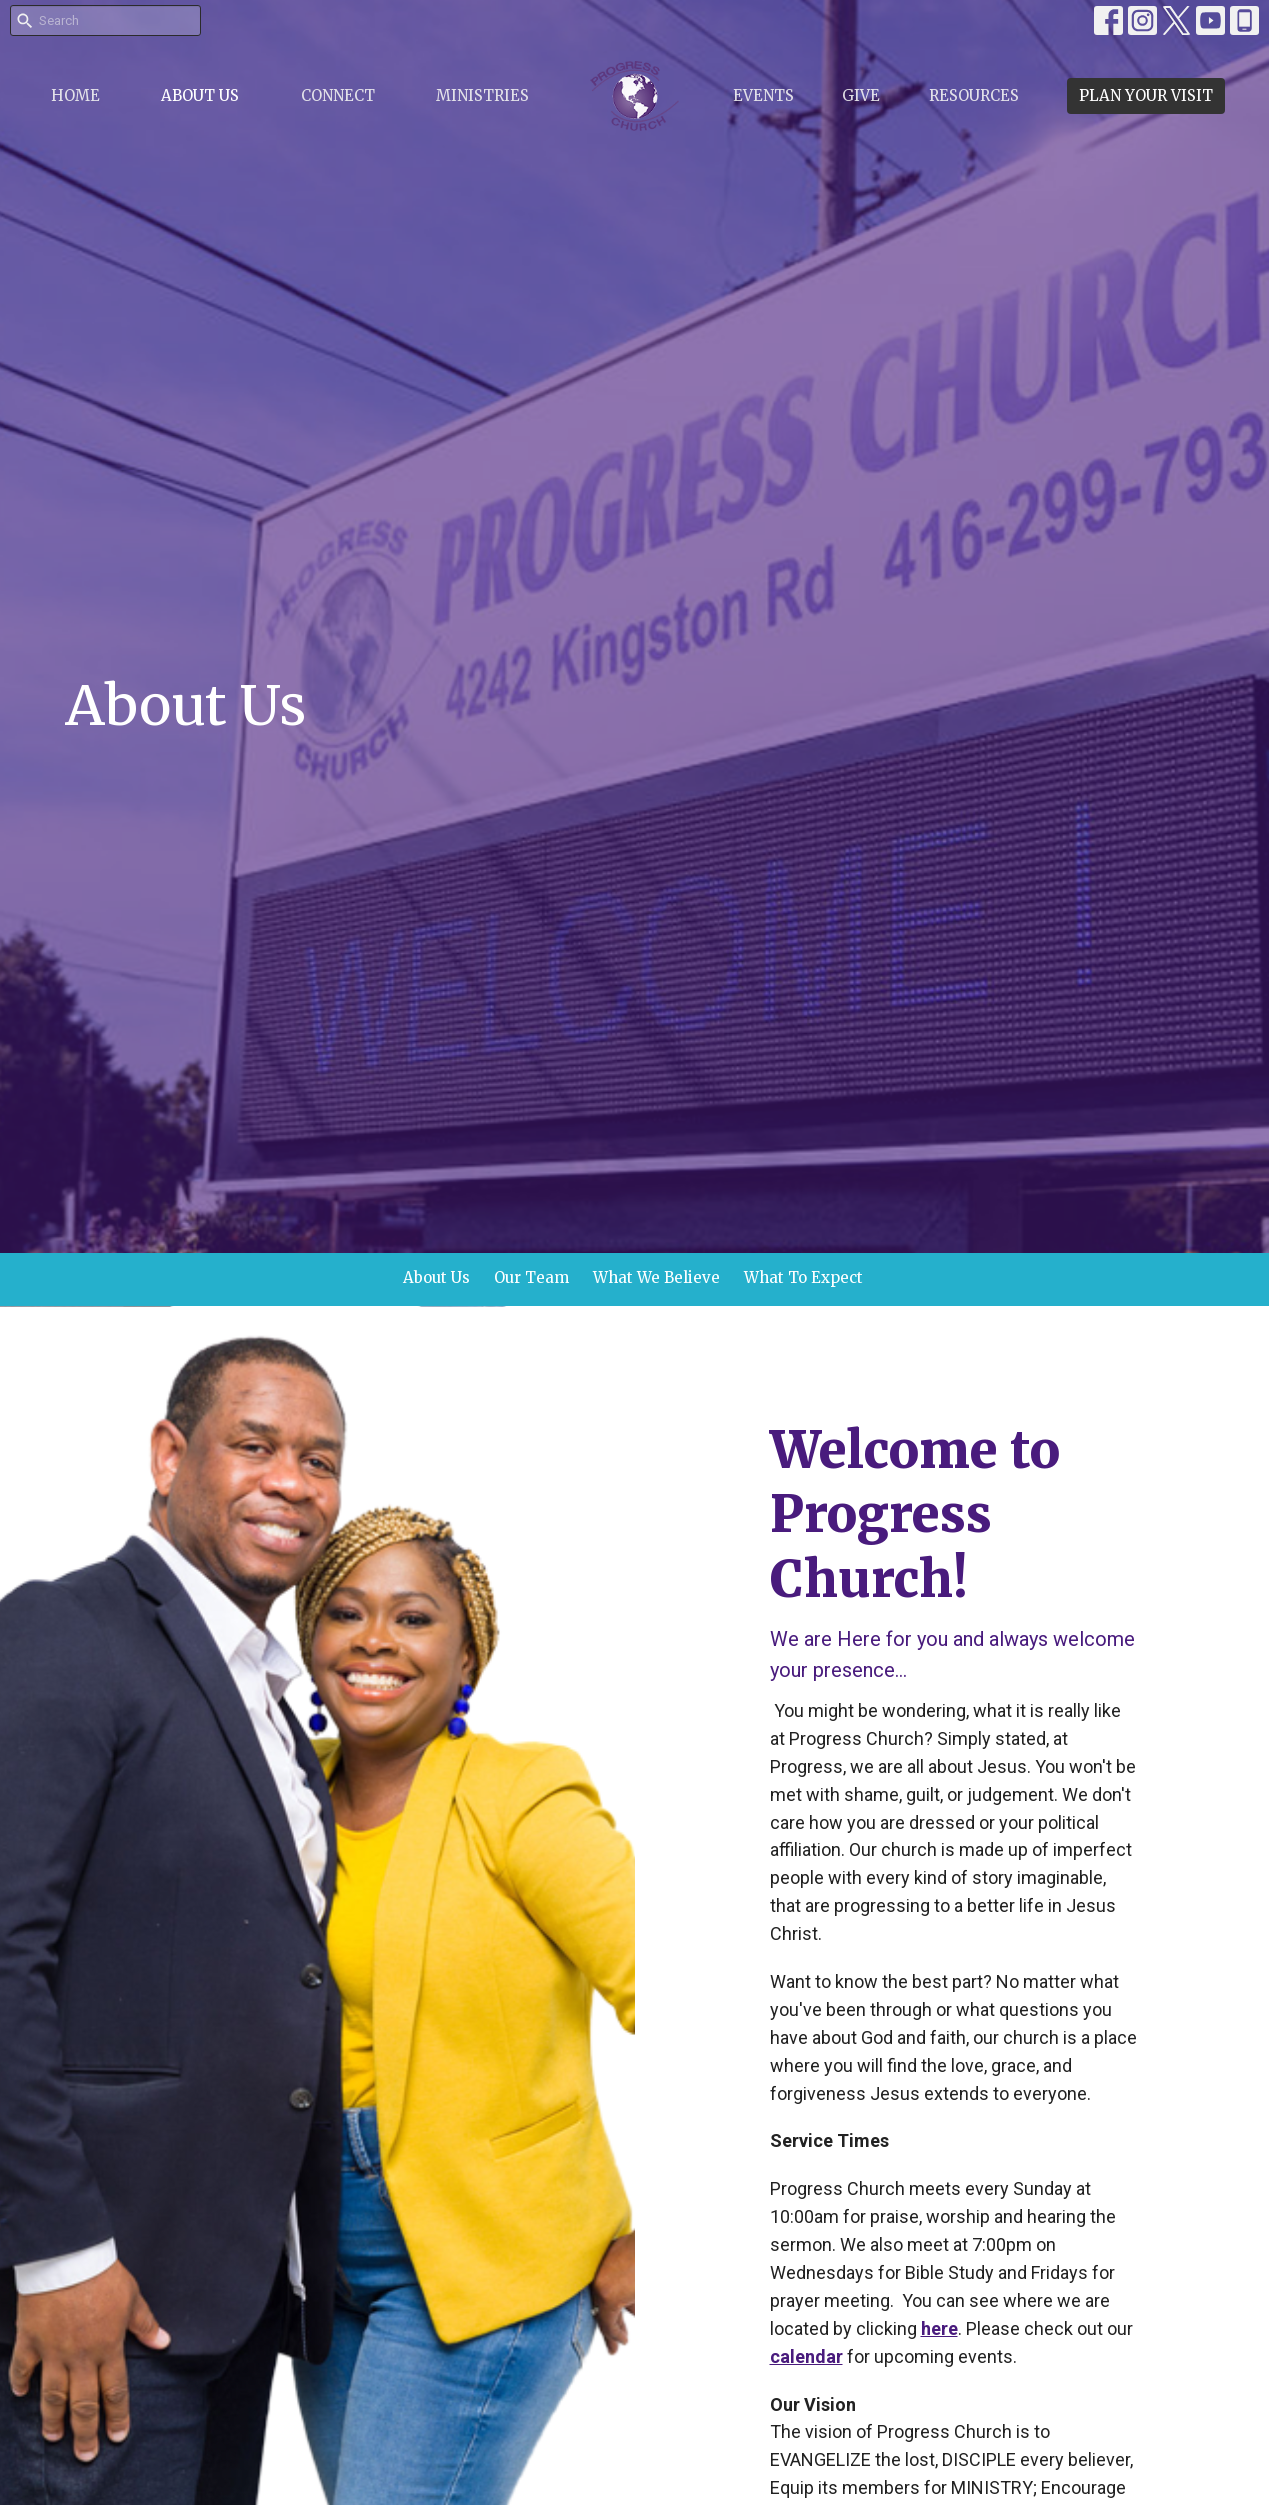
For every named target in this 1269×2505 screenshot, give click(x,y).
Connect (338, 95)
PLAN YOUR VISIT (1146, 95)
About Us (200, 95)
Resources (974, 95)
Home (75, 95)
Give (861, 95)
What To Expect (803, 1277)
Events (763, 95)
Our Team (531, 1277)
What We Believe (656, 1277)
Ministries (482, 95)
